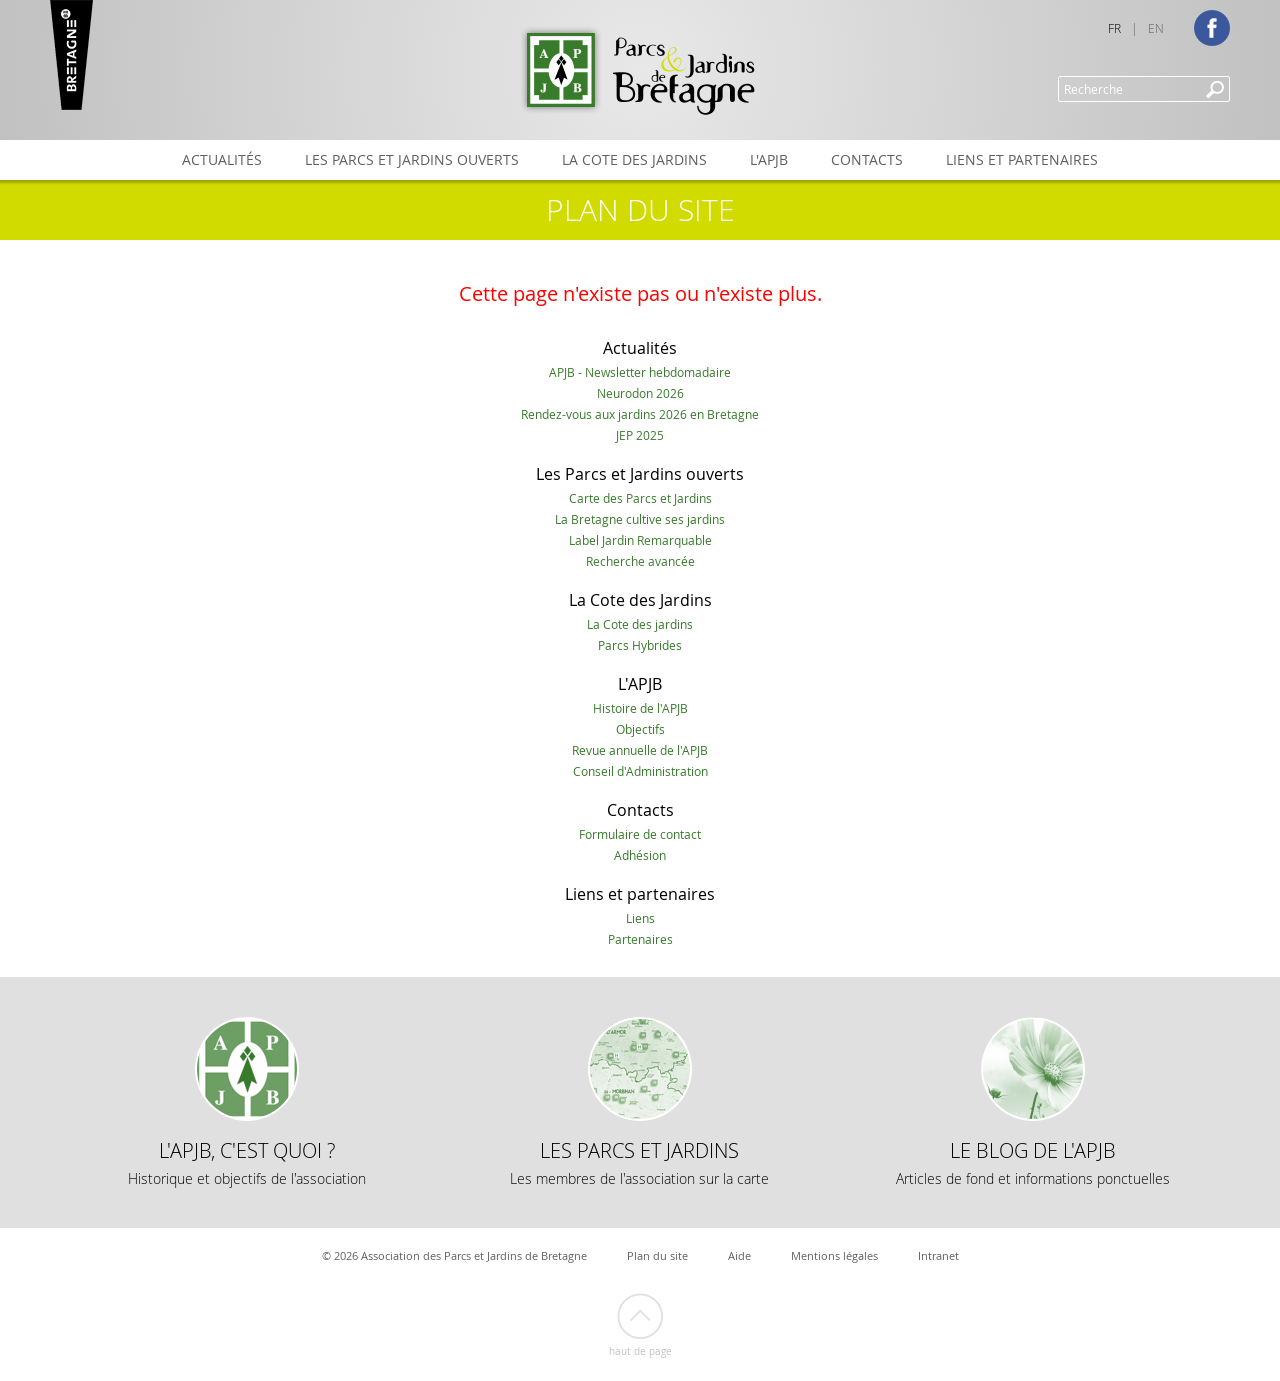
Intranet (938, 1255)
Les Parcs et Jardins (639, 1162)
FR (1114, 28)
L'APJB (769, 159)
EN (1156, 28)
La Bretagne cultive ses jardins (640, 519)
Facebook (1212, 28)
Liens (640, 918)
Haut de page (640, 1351)
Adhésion (640, 855)
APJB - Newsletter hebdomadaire (640, 372)
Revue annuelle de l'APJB (640, 750)
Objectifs (640, 729)
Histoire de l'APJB (640, 708)
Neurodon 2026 (640, 393)
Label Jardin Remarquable (640, 540)
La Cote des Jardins (634, 159)
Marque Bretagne (71, 55)
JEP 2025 (640, 435)
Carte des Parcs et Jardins (640, 498)
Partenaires (640, 939)
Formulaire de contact (640, 834)
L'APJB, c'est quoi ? (247, 1162)
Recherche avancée (640, 561)
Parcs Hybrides (640, 645)
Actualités (222, 159)
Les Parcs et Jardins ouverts (412, 159)
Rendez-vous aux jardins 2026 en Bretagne (640, 414)
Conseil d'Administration (640, 771)
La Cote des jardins (640, 624)
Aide (739, 1255)
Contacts (867, 159)
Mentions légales (834, 1255)
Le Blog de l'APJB (1033, 1162)
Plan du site (657, 1255)
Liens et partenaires (1022, 159)
